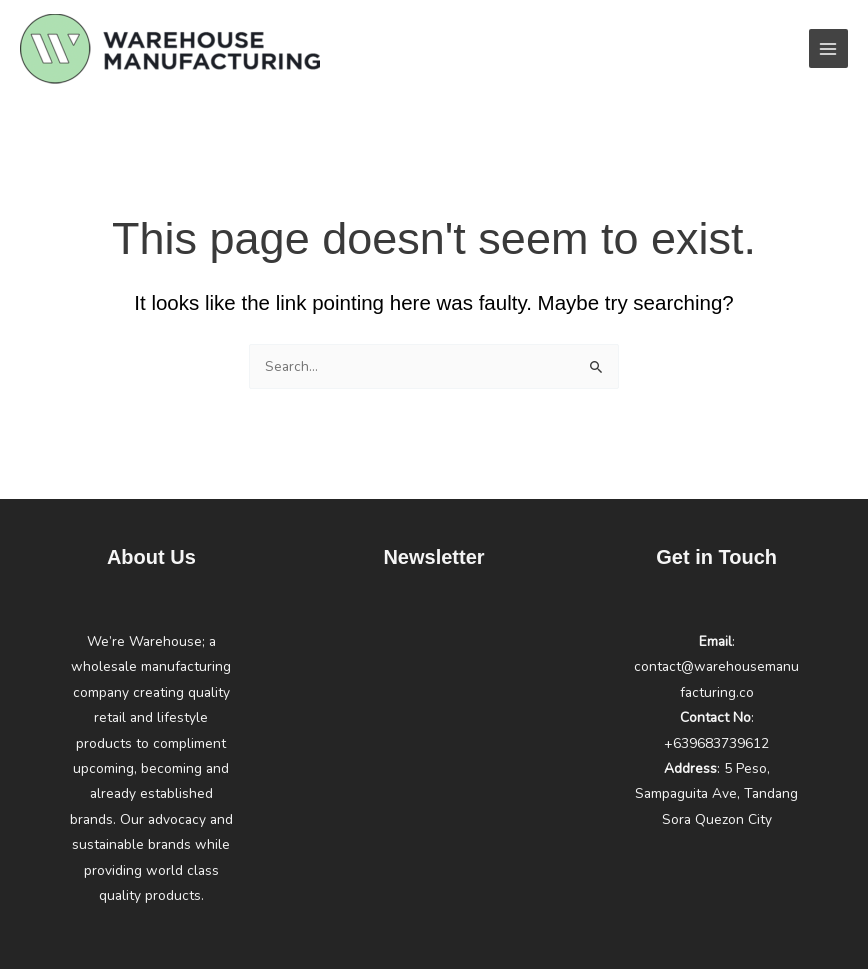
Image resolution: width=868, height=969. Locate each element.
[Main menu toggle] (828, 48)
